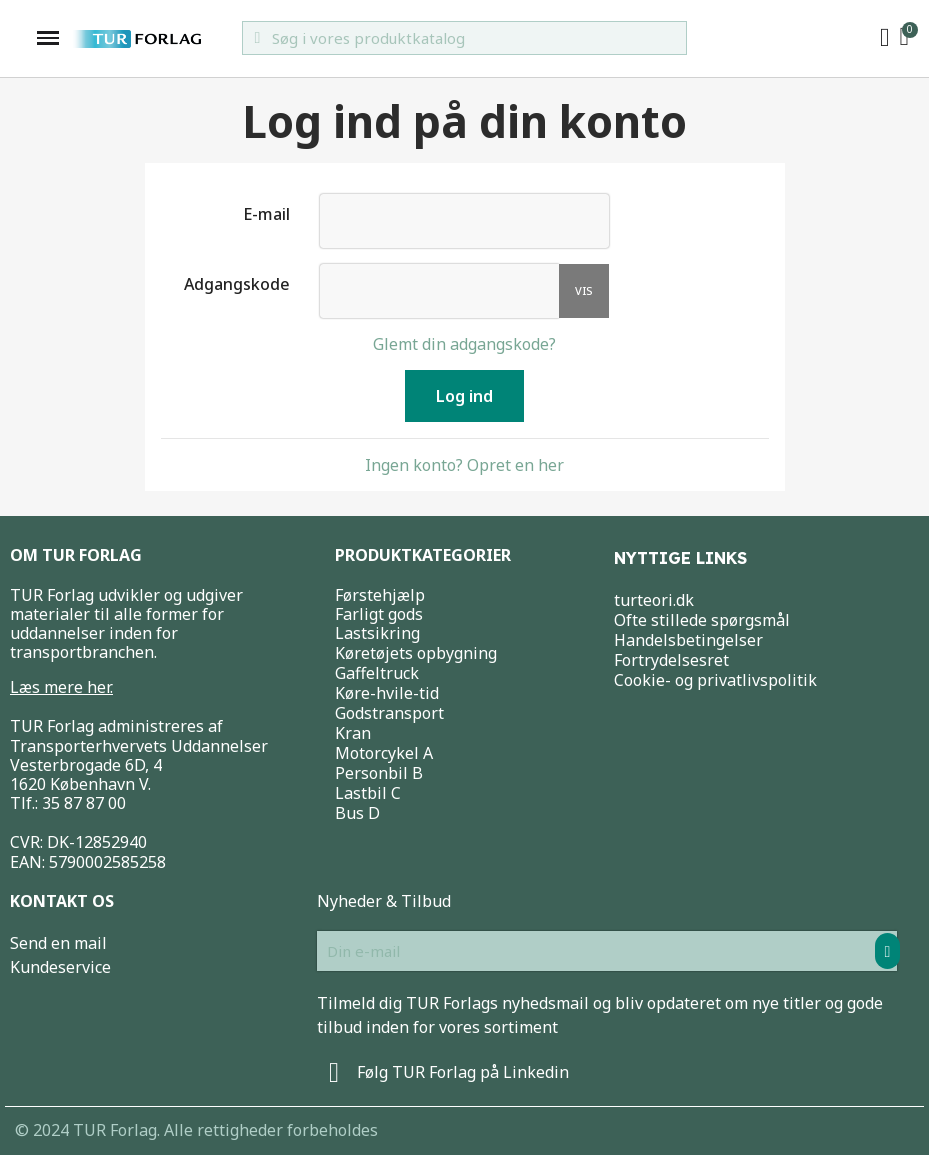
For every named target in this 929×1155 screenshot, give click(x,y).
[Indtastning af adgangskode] (439, 291)
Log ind (464, 396)
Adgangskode (237, 283)
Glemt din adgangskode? (464, 344)
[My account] (885, 38)
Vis (584, 290)
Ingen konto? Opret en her (464, 465)
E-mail (266, 213)
